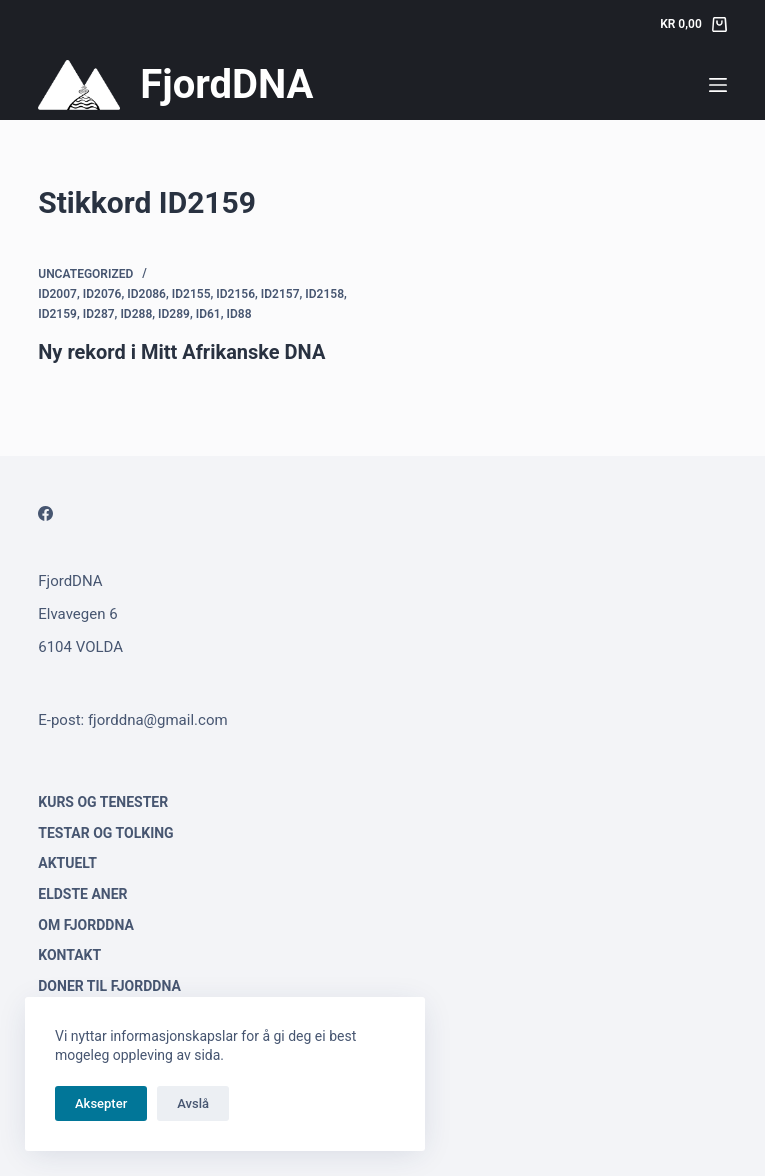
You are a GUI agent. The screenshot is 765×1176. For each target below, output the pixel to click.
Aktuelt (67, 863)
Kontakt (69, 955)
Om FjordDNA (86, 925)
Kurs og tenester (103, 802)
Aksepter (101, 1103)
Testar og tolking (105, 833)
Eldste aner (82, 894)
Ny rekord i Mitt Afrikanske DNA (181, 352)
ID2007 (57, 294)
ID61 (208, 314)
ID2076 (102, 294)
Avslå (193, 1103)
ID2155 (191, 294)
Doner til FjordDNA (109, 986)
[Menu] (718, 85)
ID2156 (235, 294)
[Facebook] (45, 513)
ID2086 (146, 294)
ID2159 (57, 314)
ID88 (239, 314)
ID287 (99, 314)
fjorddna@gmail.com (158, 720)
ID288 (136, 314)
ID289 (174, 314)
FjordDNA (226, 84)
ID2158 (324, 294)
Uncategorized (85, 274)
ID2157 (280, 294)
